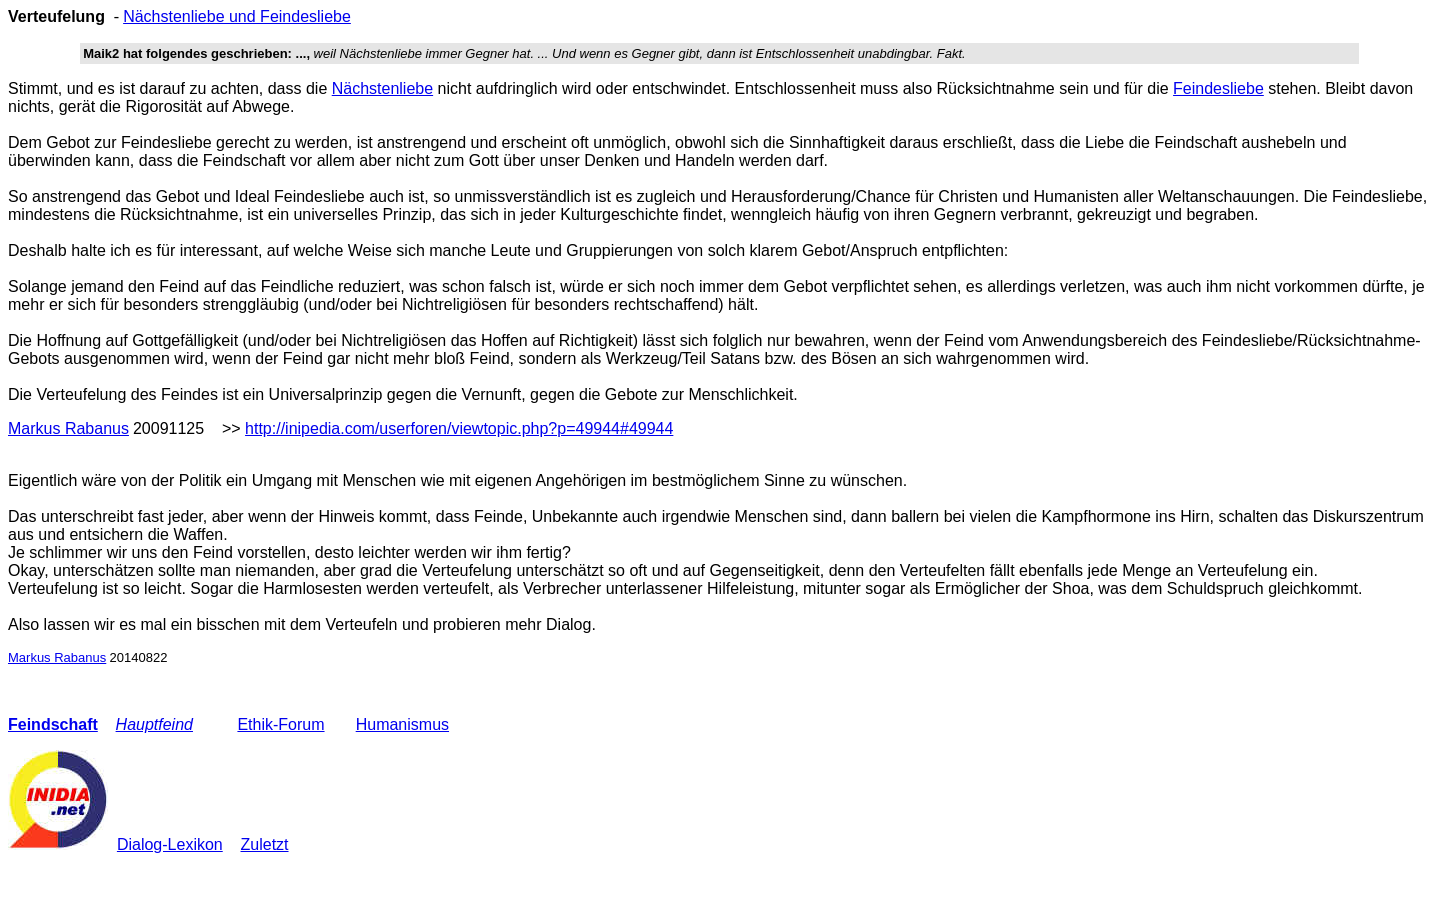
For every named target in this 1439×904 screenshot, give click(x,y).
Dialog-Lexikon (170, 844)
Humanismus (402, 724)
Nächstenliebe (382, 88)
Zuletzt (265, 844)
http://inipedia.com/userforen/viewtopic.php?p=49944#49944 (459, 428)
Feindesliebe (1218, 88)
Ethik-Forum (280, 724)
